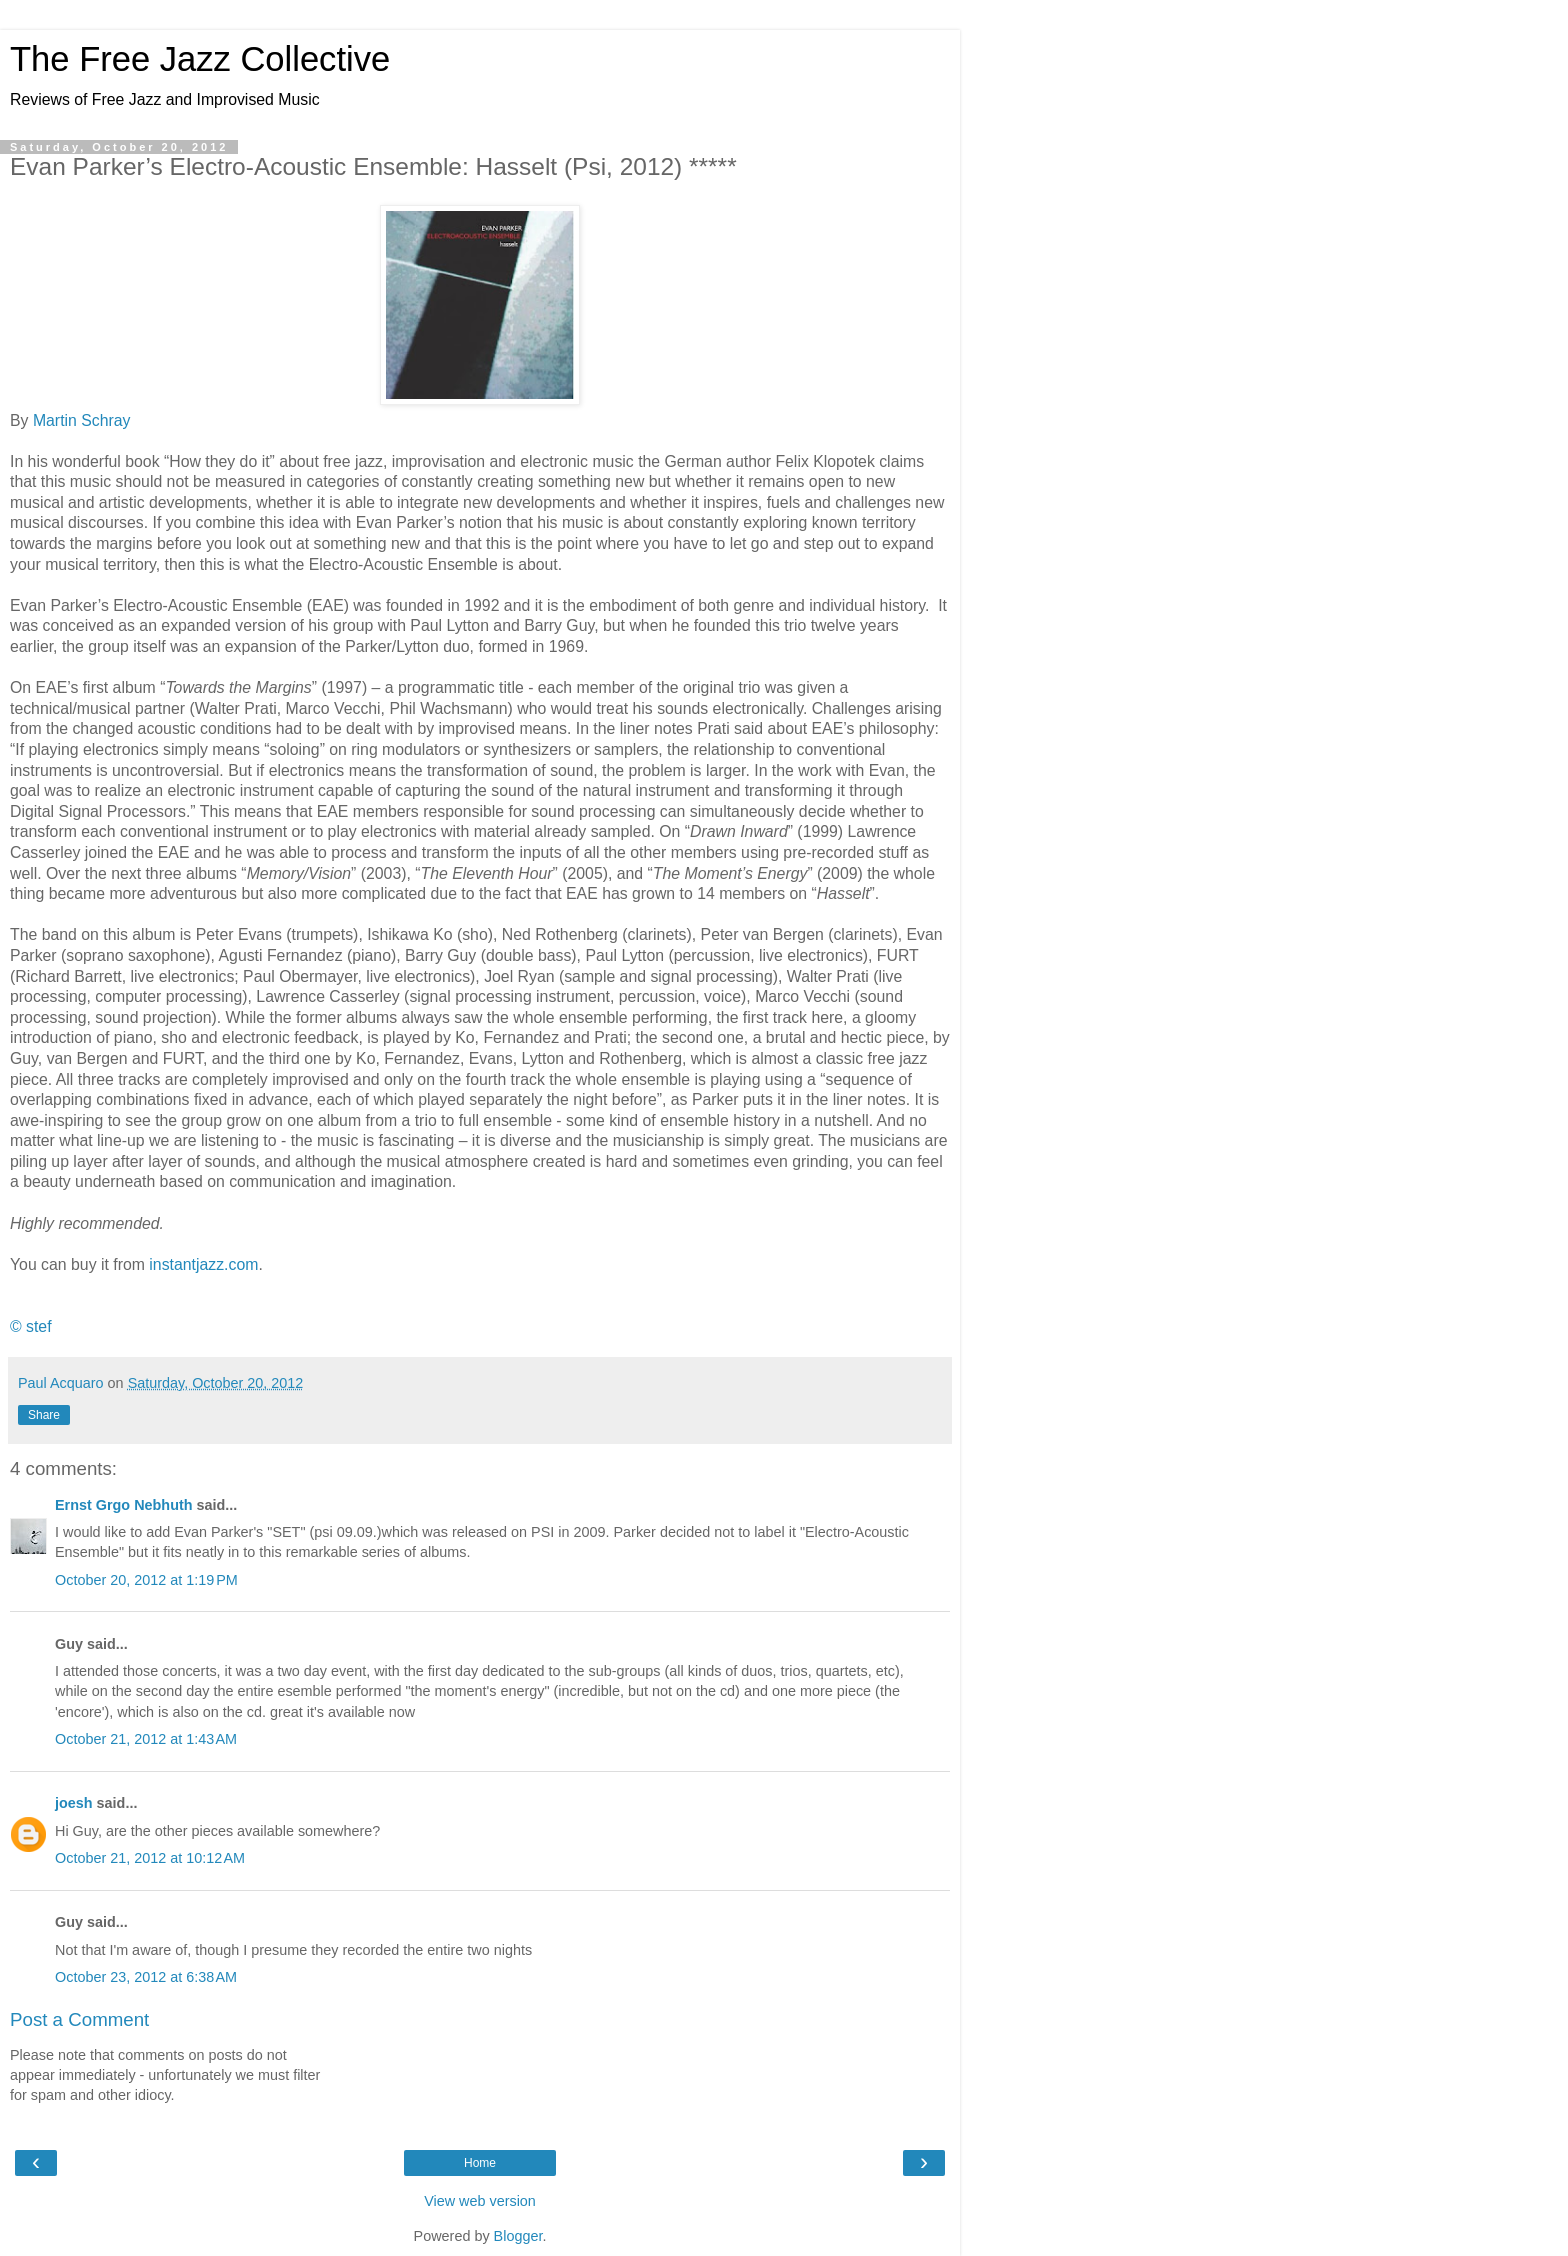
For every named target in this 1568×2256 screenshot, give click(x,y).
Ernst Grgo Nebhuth (124, 1505)
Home (480, 2163)
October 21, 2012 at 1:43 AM (146, 1739)
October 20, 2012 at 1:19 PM (146, 1580)
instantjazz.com (203, 1264)
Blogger (518, 2236)
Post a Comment (79, 2019)
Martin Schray (82, 420)
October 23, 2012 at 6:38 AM (146, 1977)
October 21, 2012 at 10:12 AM (150, 1858)
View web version (480, 2201)
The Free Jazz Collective (200, 59)
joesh (74, 1803)
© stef (31, 1326)
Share (44, 1415)
